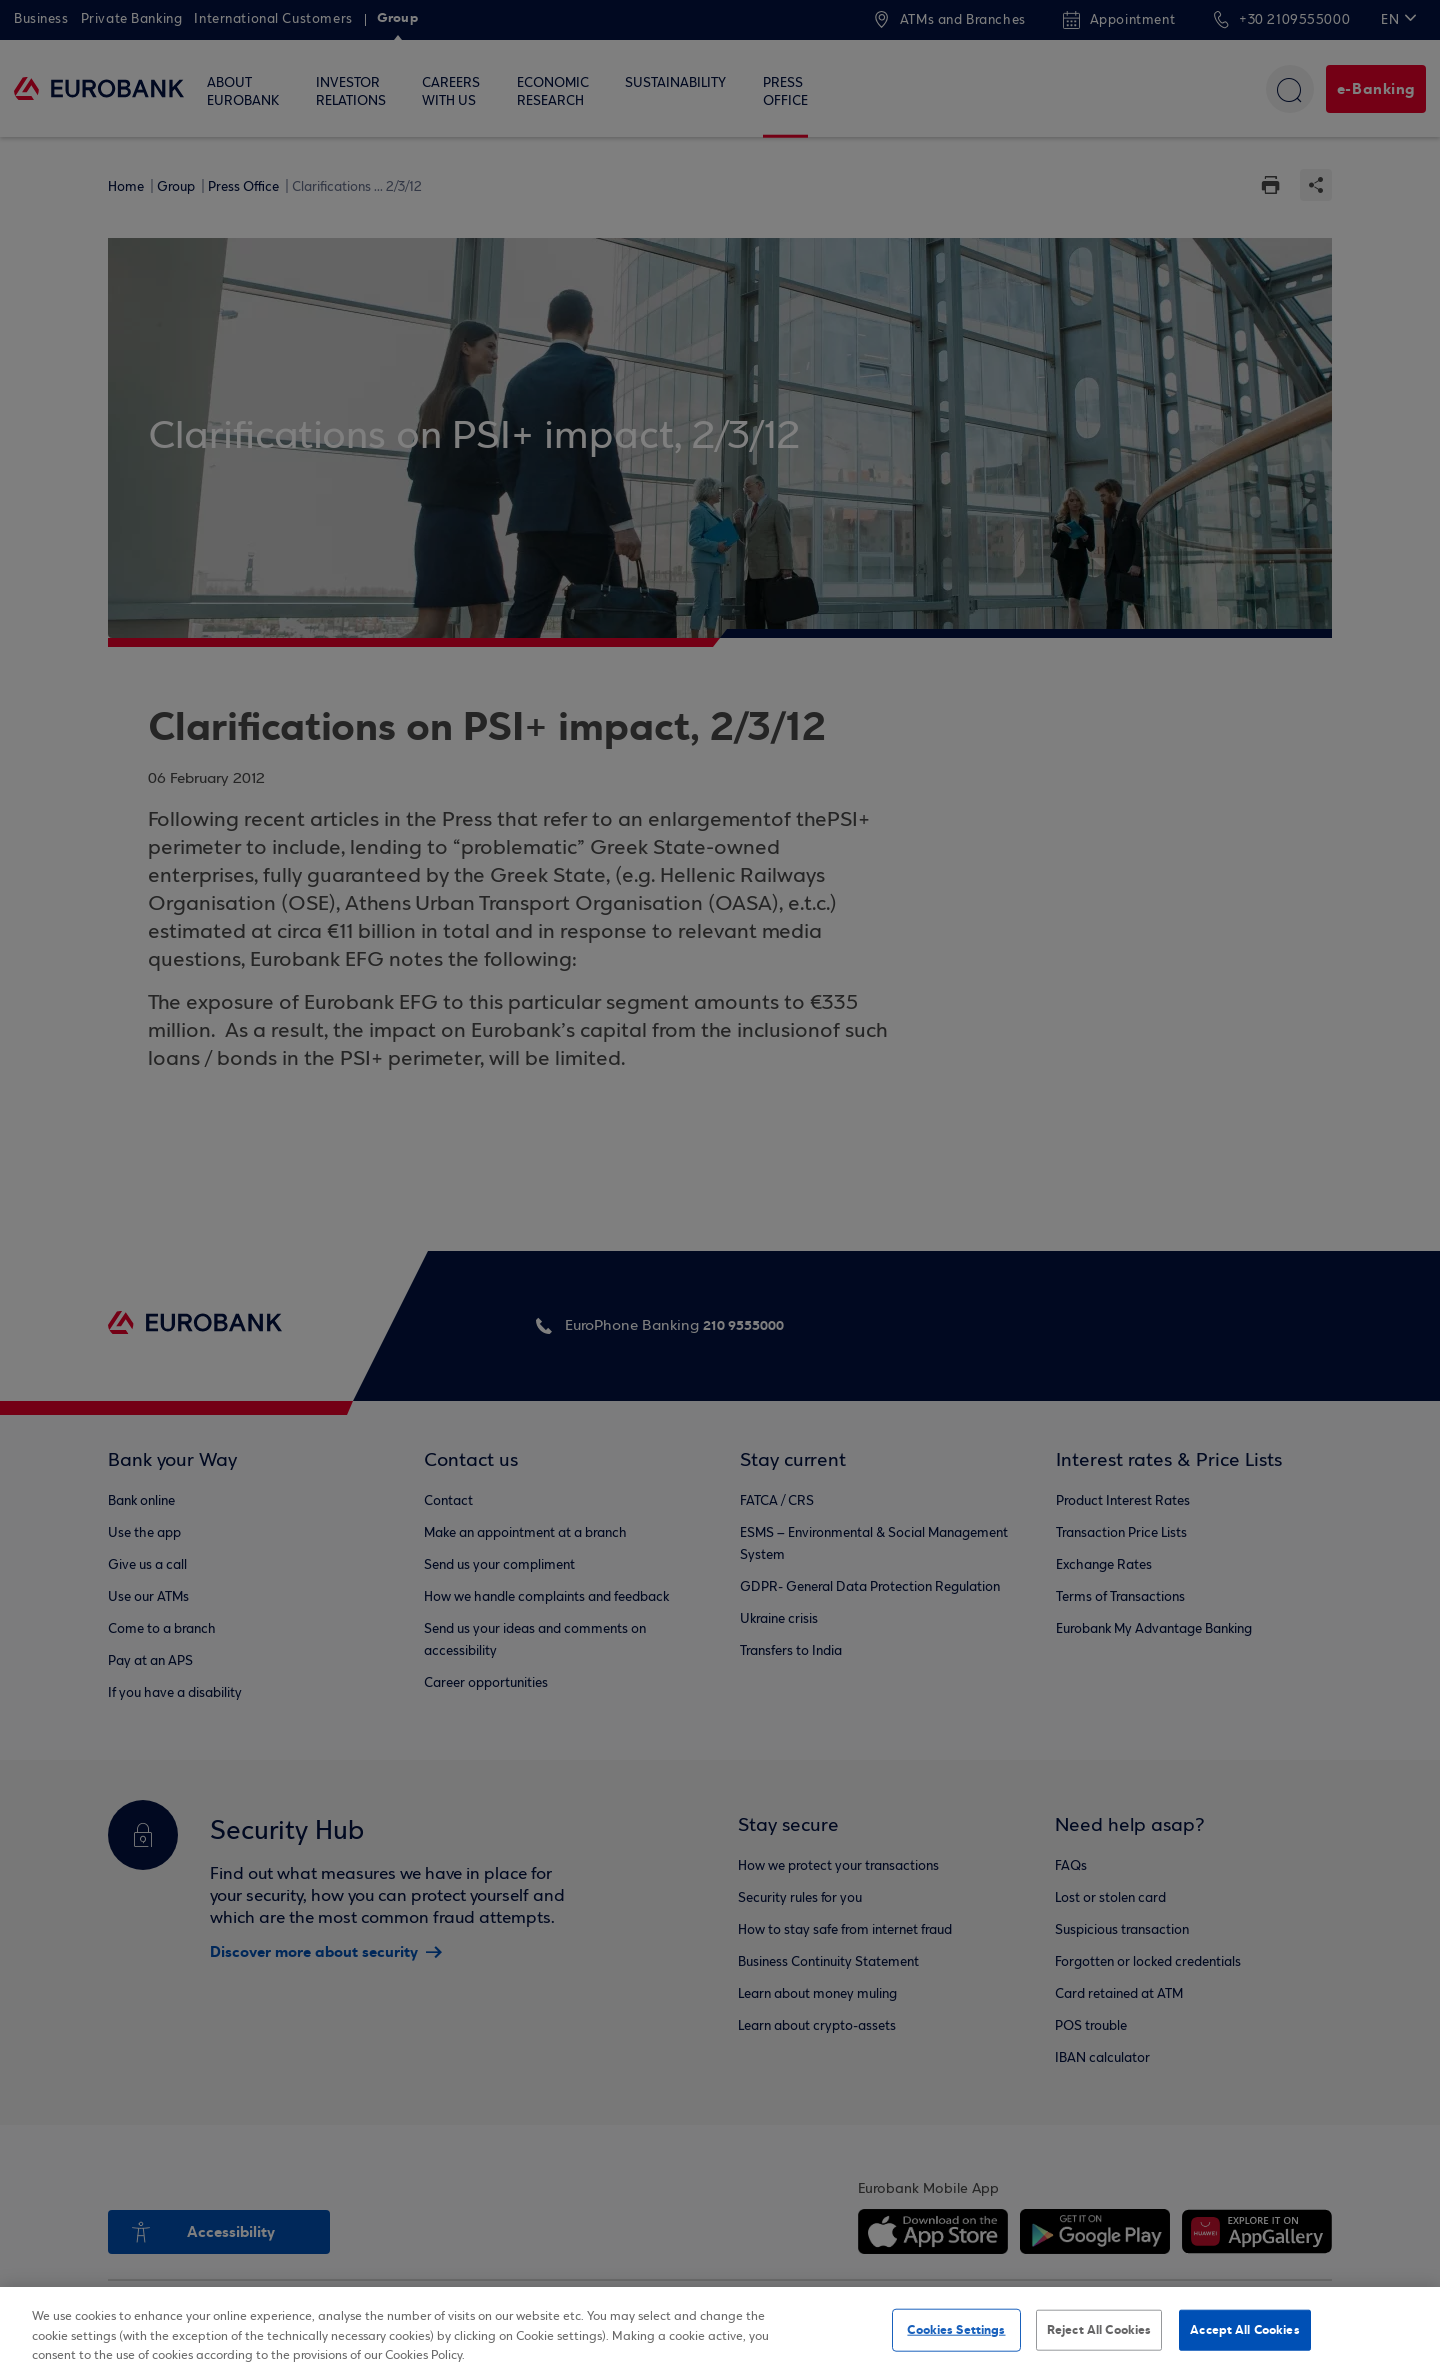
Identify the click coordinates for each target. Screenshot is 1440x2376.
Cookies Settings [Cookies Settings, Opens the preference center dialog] (956, 2329)
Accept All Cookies (1244, 2329)
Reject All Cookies (1099, 2329)
